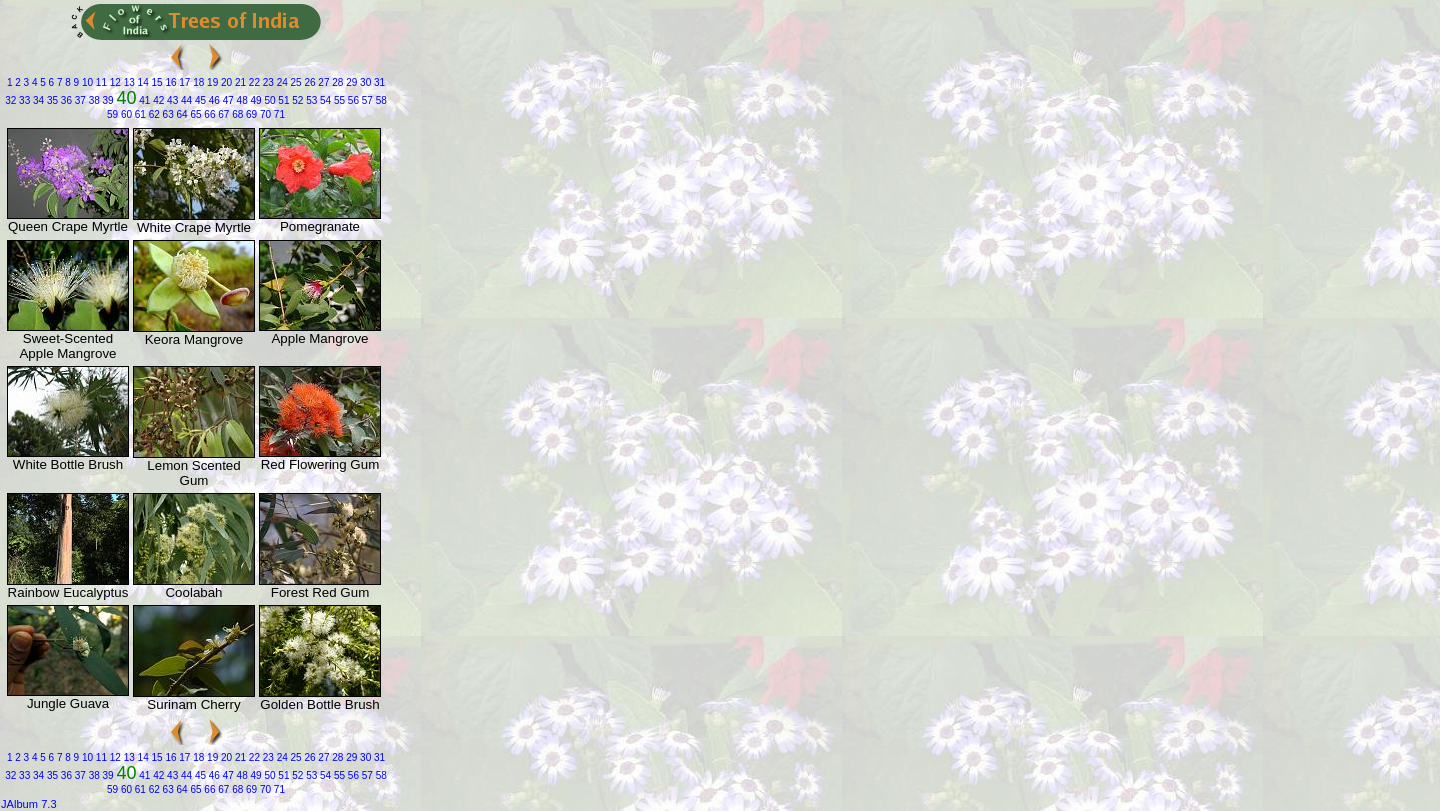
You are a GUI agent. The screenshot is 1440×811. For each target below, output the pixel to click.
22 (253, 82)
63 (167, 114)
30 (364, 82)
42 (157, 100)
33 (23, 100)
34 (37, 100)
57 (366, 100)
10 (86, 82)
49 (255, 100)
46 (213, 100)
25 (295, 82)
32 (10, 100)
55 (338, 100)
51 (283, 100)
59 (112, 114)
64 (181, 114)
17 (184, 82)
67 (222, 114)
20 (225, 82)
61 (139, 114)
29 (350, 82)
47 (227, 100)
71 (278, 114)
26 (309, 82)
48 (241, 100)
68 (236, 114)
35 (51, 100)
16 (170, 82)
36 (65, 100)
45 (199, 100)
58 (380, 100)
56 (352, 100)
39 (107, 100)
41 (143, 100)
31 (378, 82)
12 (114, 82)
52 (296, 100)
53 (310, 100)
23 (267, 82)
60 (125, 114)
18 (197, 82)
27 (323, 82)
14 (142, 82)
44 (185, 100)
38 (93, 100)
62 (153, 114)
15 (156, 82)
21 (239, 82)
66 (209, 114)
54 (324, 100)
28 (337, 82)
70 (264, 114)
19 (211, 82)
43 (171, 100)
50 (269, 100)
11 (100, 82)
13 (128, 82)
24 (281, 82)
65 (195, 114)
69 (250, 114)
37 (79, 100)
